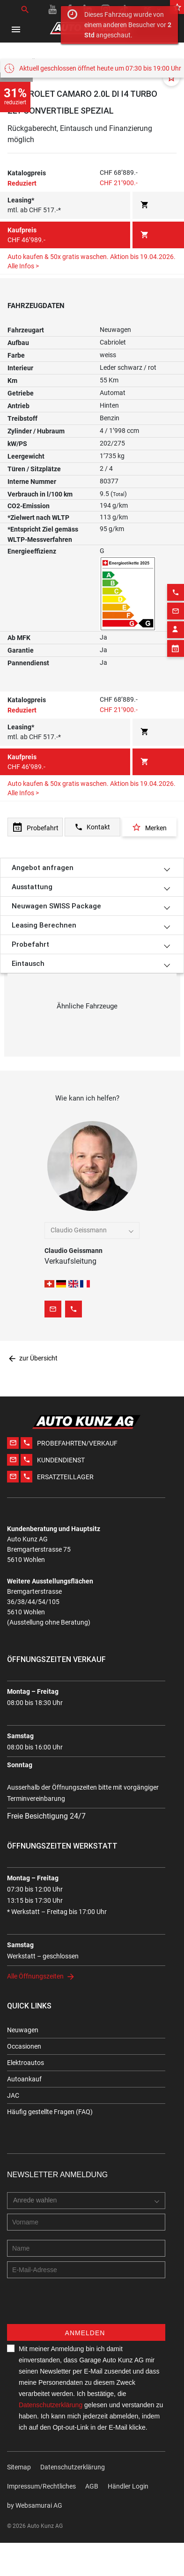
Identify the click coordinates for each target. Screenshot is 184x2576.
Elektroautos (25, 2062)
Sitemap (19, 2467)
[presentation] (78, 2306)
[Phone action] (175, 847)
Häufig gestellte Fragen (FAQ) (50, 2111)
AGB (91, 2486)
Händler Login (128, 2486)
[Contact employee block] (175, 885)
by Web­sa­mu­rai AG (34, 2505)
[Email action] (175, 866)
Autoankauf (24, 2079)
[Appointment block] (175, 903)
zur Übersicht (32, 1358)
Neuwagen (22, 2030)
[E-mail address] (86, 2269)
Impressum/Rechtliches (41, 2486)
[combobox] (92, 1230)
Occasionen (24, 2046)
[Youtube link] (52, 9)
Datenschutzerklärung (50, 2405)
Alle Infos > (23, 793)
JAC (13, 2095)
